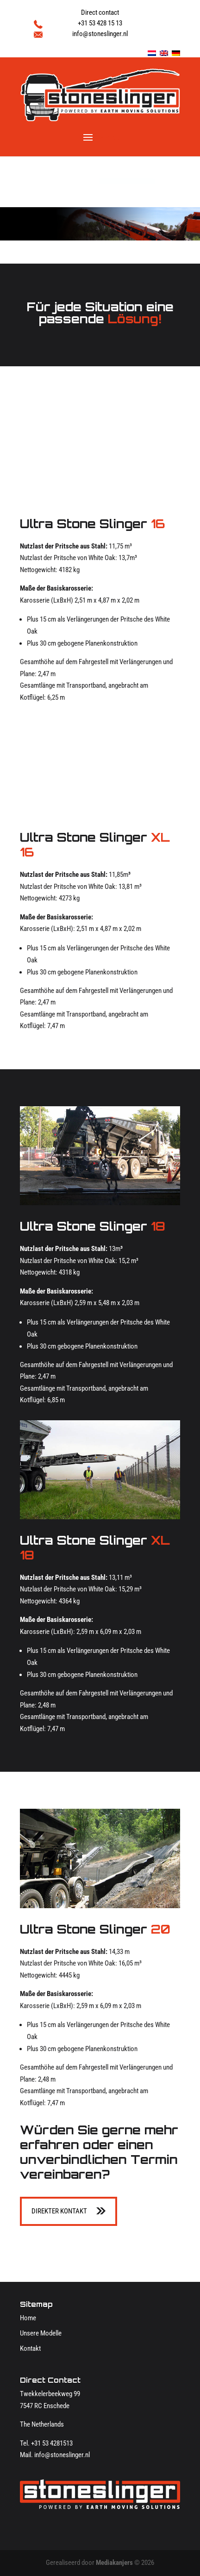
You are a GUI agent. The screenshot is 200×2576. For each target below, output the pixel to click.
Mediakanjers (114, 2562)
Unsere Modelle (41, 2333)
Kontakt (30, 2348)
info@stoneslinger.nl (62, 2455)
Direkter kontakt (59, 2211)
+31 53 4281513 (52, 2443)
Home (28, 2318)
